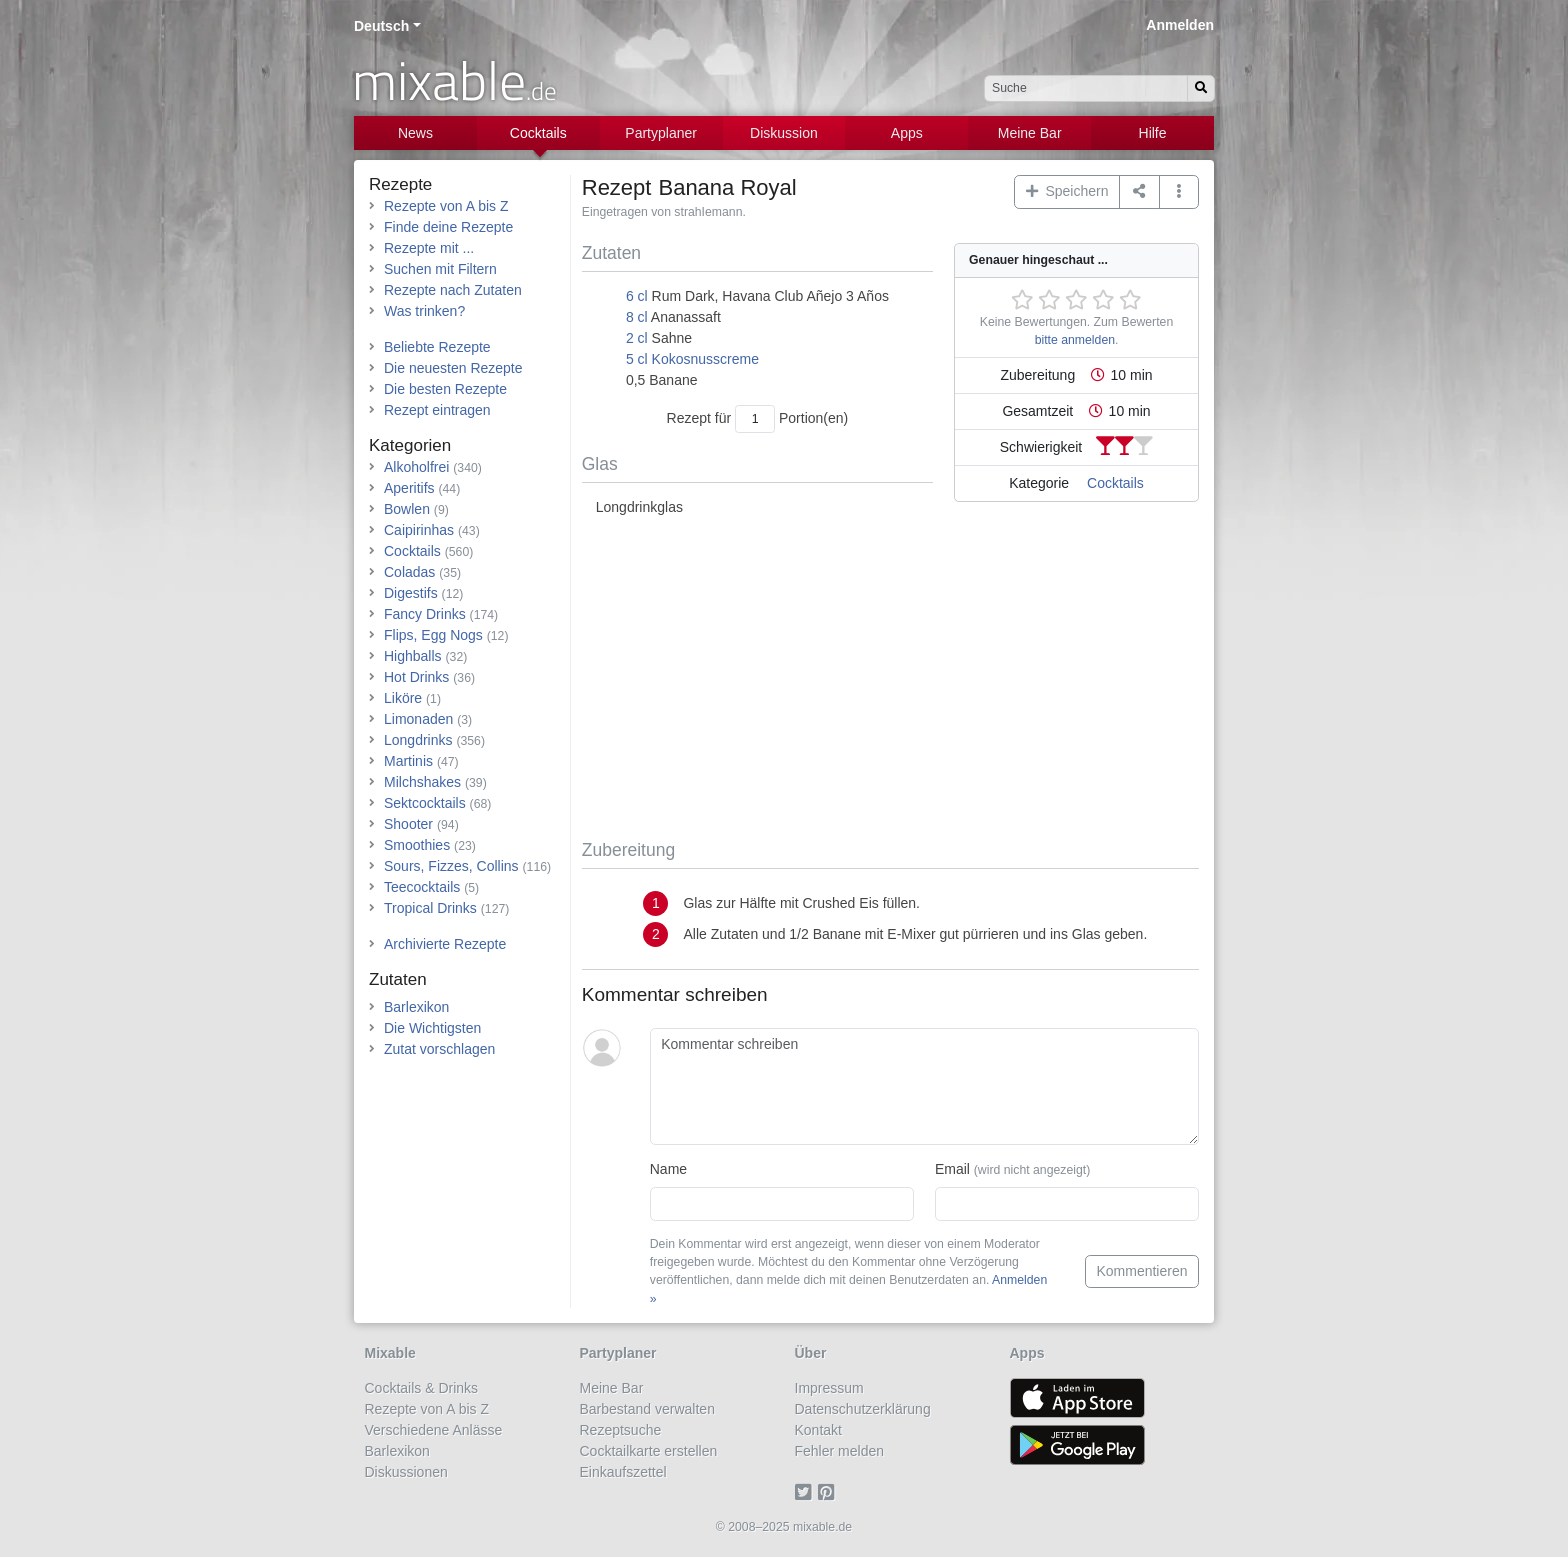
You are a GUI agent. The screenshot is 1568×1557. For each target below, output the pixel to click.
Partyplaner (661, 133)
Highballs (413, 656)
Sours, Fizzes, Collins (451, 866)
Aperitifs (409, 488)
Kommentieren (1141, 1271)
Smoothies (417, 845)
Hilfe (1153, 133)
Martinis (408, 761)
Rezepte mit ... (429, 248)
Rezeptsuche (621, 1430)
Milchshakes (422, 782)
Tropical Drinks (430, 908)
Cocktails (538, 133)
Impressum (829, 1388)
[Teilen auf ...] (1139, 192)
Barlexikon (416, 1007)
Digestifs (411, 593)
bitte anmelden (1075, 340)
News (415, 133)
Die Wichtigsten (432, 1028)
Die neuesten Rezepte (453, 368)
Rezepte (400, 184)
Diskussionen (406, 1472)
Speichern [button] (1067, 191)
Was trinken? (424, 311)
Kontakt (818, 1430)
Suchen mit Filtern (440, 269)
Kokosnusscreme (705, 359)
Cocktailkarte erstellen (649, 1451)
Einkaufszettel (623, 1472)
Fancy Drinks (425, 614)
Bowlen (407, 509)
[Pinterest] (829, 1493)
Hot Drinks (416, 677)
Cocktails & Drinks (422, 1388)
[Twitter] (806, 1493)
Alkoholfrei (416, 467)
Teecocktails (422, 887)
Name (668, 1169)
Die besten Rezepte (445, 389)
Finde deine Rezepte (448, 227)
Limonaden (418, 719)
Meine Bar (1030, 133)
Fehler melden (840, 1451)
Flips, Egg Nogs (433, 635)
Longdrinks (418, 740)
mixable (454, 80)
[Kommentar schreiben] (924, 1087)
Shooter (408, 824)
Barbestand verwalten (647, 1409)
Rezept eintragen (437, 410)
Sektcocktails (425, 803)
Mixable (390, 1353)
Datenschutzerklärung (863, 1409)
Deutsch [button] (381, 26)
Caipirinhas (419, 530)
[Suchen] (1201, 88)
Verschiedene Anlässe (434, 1430)
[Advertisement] (890, 679)
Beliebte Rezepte (437, 347)
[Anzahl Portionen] (755, 418)
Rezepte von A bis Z (446, 206)
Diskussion (784, 133)
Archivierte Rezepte (445, 944)
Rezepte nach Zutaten (453, 290)
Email (1012, 1169)
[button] (1179, 192)
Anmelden (1180, 25)
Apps (907, 133)
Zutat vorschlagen (439, 1049)
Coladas (409, 572)
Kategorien (410, 445)
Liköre (403, 698)
